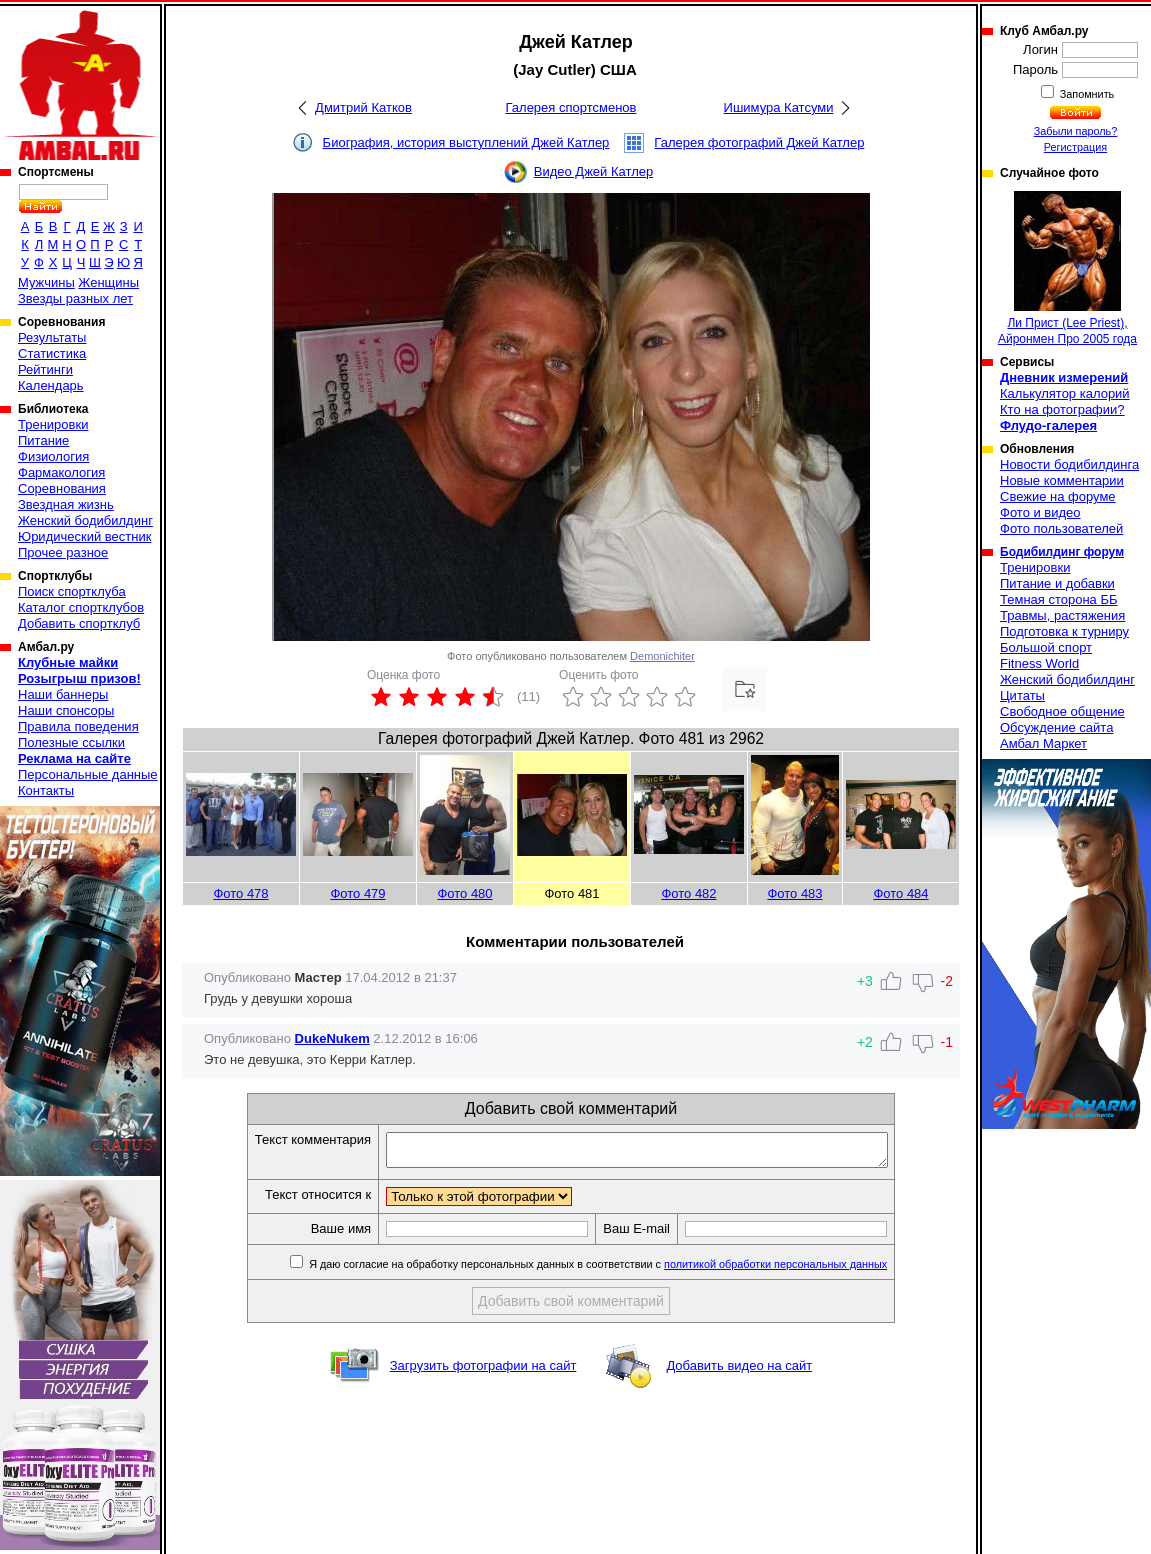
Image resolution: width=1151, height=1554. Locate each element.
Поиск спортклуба (72, 591)
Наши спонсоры (66, 710)
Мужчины (46, 282)
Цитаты (1022, 695)
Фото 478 (240, 893)
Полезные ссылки (71, 742)
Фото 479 (357, 893)
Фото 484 (900, 893)
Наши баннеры (63, 694)
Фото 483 (794, 893)
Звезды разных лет (75, 298)
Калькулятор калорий (1065, 393)
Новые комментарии (1062, 480)
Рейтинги (45, 369)
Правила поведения (78, 726)
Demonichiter (662, 656)
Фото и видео (1040, 512)
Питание (43, 440)
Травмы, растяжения (1062, 615)
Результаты (52, 337)
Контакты (46, 790)
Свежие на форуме (1058, 496)
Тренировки (53, 424)
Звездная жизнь (66, 504)
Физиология (53, 456)
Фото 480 (464, 893)
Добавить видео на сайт (739, 1371)
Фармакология (61, 472)
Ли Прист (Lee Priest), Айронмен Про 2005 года (1067, 268)
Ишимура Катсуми (779, 107)
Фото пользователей (1061, 528)
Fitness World (1039, 663)
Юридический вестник (84, 536)
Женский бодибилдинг (85, 520)
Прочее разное (63, 552)
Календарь (51, 385)
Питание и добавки (1057, 583)
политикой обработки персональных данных (805, 1270)
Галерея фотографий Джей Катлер (759, 142)
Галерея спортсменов (571, 107)
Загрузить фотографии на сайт (483, 1371)
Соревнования (62, 488)
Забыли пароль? (1076, 131)
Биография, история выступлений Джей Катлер (466, 142)
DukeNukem (332, 1038)
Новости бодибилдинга (1069, 464)
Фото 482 (688, 893)
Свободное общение (1062, 711)
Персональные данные (88, 774)
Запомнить (1086, 94)
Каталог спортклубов (81, 607)
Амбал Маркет (1043, 743)
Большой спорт (1046, 647)
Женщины (108, 282)
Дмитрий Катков (363, 107)
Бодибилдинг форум (1062, 552)
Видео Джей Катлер (593, 171)
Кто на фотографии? (1062, 409)
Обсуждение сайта (1056, 727)
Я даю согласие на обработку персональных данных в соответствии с (626, 1270)
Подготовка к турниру (1064, 631)
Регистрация (1075, 147)
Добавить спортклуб (79, 623)
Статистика (52, 353)
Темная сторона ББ (1059, 599)
